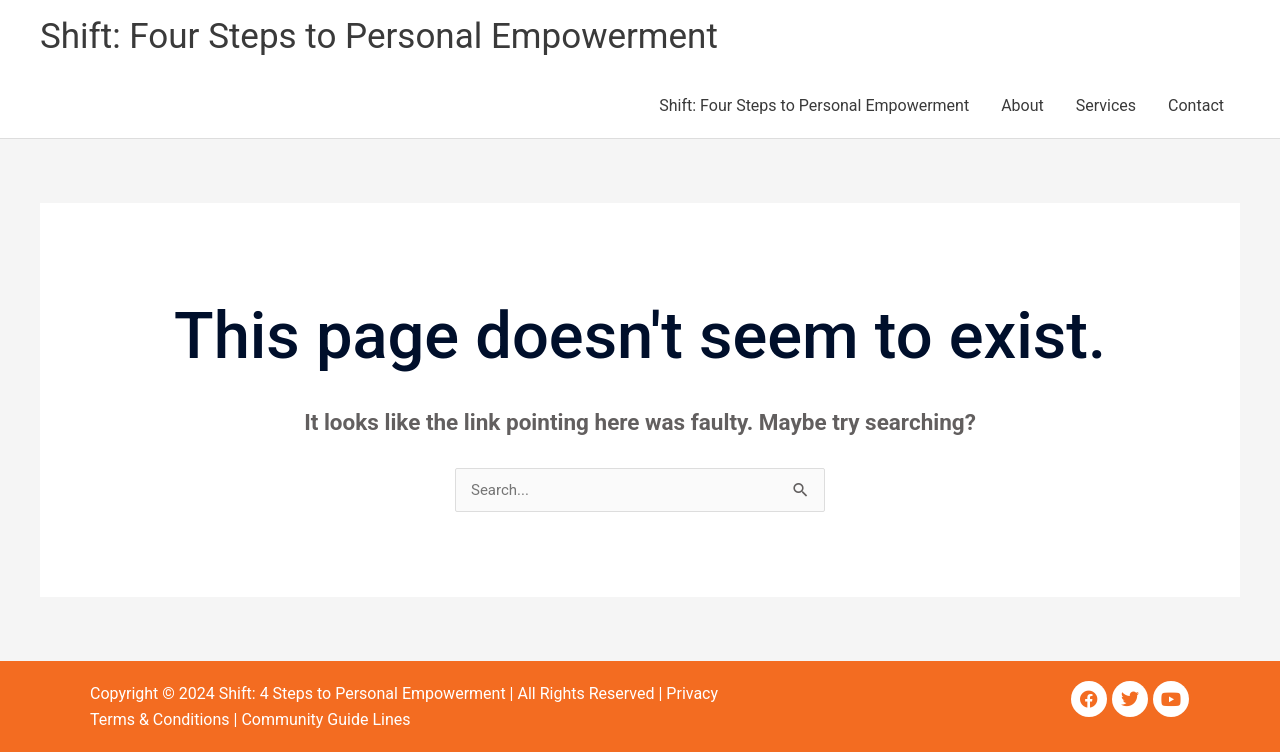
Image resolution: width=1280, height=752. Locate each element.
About (1022, 105)
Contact (1196, 105)
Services (1106, 105)
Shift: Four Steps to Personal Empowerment (379, 36)
